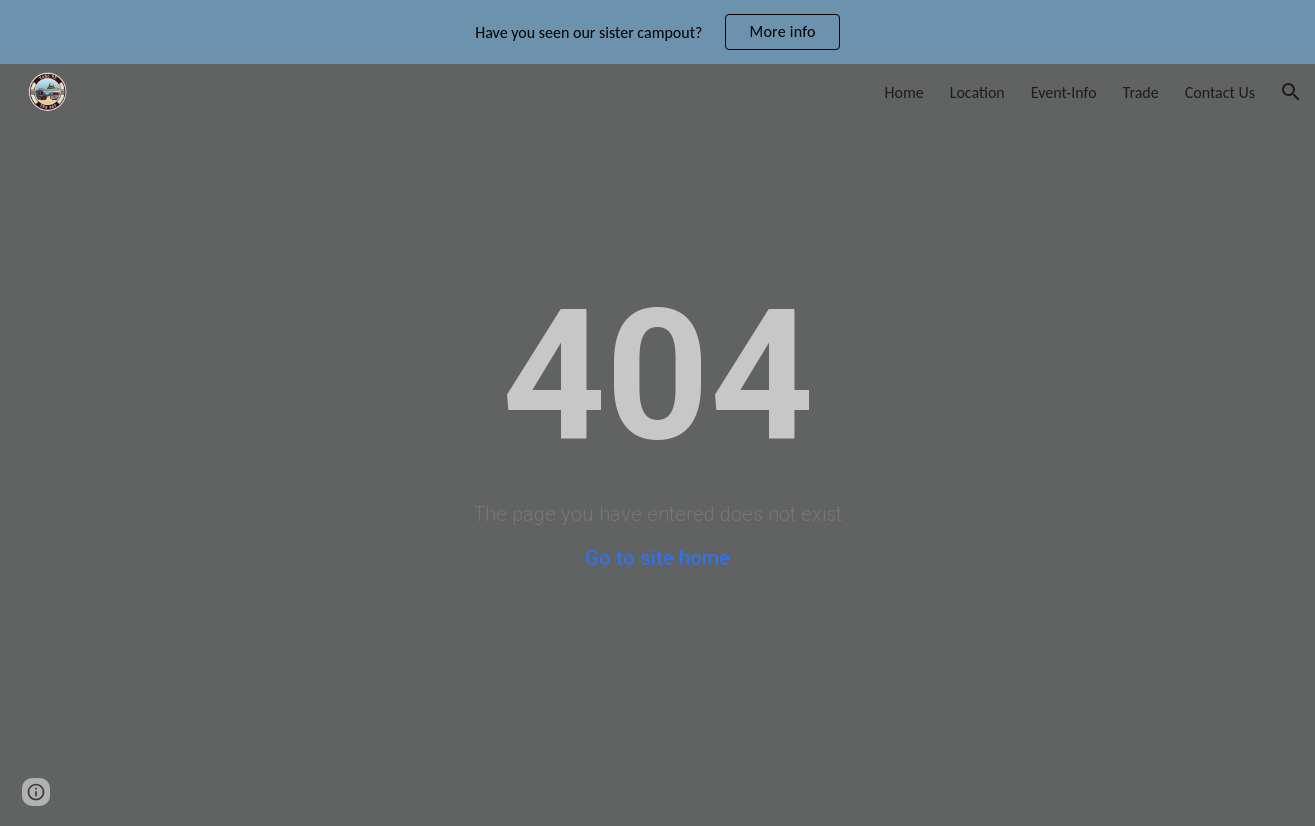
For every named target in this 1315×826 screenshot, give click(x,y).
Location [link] (977, 92)
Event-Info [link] (1064, 92)
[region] (657, 32)
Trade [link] (1141, 92)
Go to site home (657, 558)
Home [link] (904, 92)
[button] (1291, 92)
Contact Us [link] (1220, 92)
